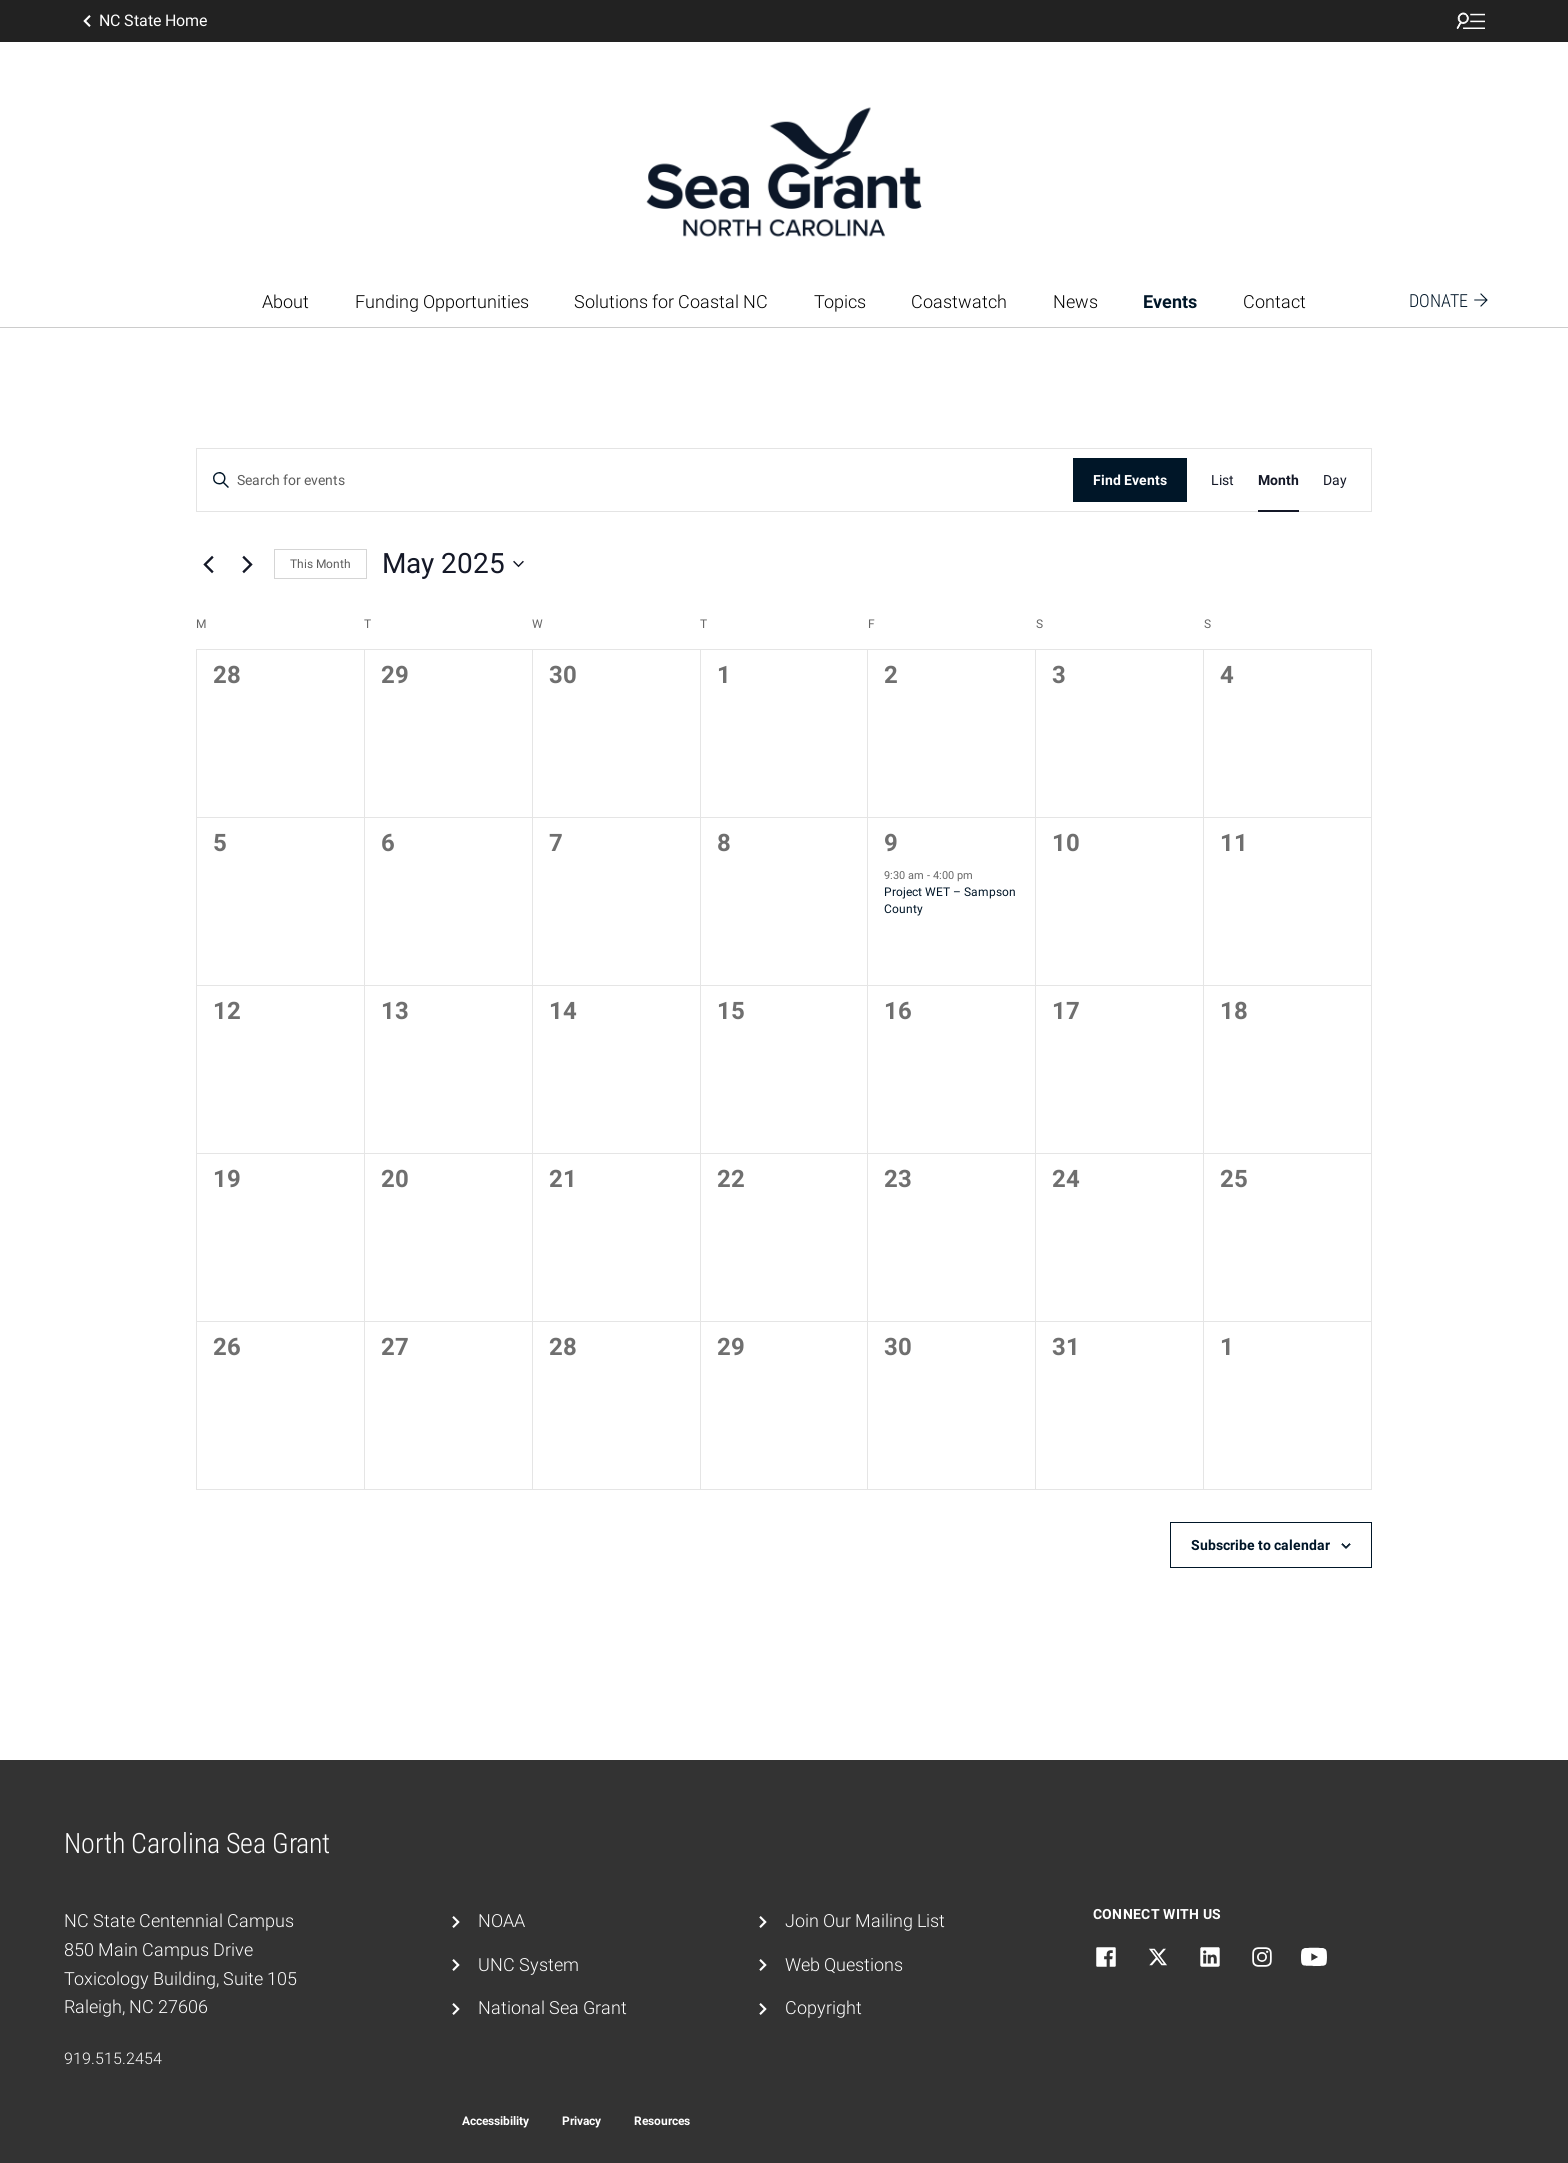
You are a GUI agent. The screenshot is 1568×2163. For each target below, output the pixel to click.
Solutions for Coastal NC (671, 301)
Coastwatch (959, 301)
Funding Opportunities (442, 301)
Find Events (1130, 480)
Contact (1274, 301)
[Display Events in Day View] (1335, 480)
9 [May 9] (891, 843)
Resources (662, 2121)
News (1075, 301)
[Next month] (247, 564)
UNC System (528, 1964)
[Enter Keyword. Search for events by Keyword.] (635, 480)
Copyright (823, 2007)
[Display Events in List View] (1222, 480)
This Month (320, 564)
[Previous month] (208, 564)
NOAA (501, 1920)
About (285, 301)
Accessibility (495, 2121)
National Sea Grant (552, 2007)
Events (1170, 301)
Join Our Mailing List (865, 1920)
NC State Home (143, 21)
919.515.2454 (113, 2058)
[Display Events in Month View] (1278, 480)
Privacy (581, 2121)
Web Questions (844, 1964)
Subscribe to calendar (1260, 1545)
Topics (840, 301)
